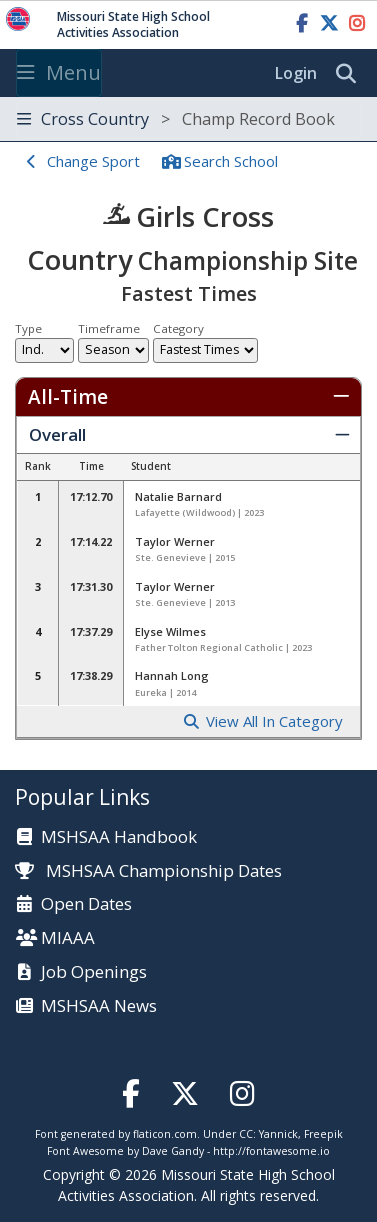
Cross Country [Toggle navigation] (176, 119)
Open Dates (86, 904)
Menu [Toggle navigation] (59, 72)
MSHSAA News (99, 1006)
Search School (231, 161)
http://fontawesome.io (271, 1151)
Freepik (323, 1134)
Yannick (278, 1134)
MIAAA (68, 938)
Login (296, 73)
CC (246, 1134)
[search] (351, 74)
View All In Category (274, 721)
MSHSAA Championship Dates (148, 870)
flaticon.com (165, 1134)
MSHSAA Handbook (119, 837)
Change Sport (93, 161)
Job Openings (94, 972)
